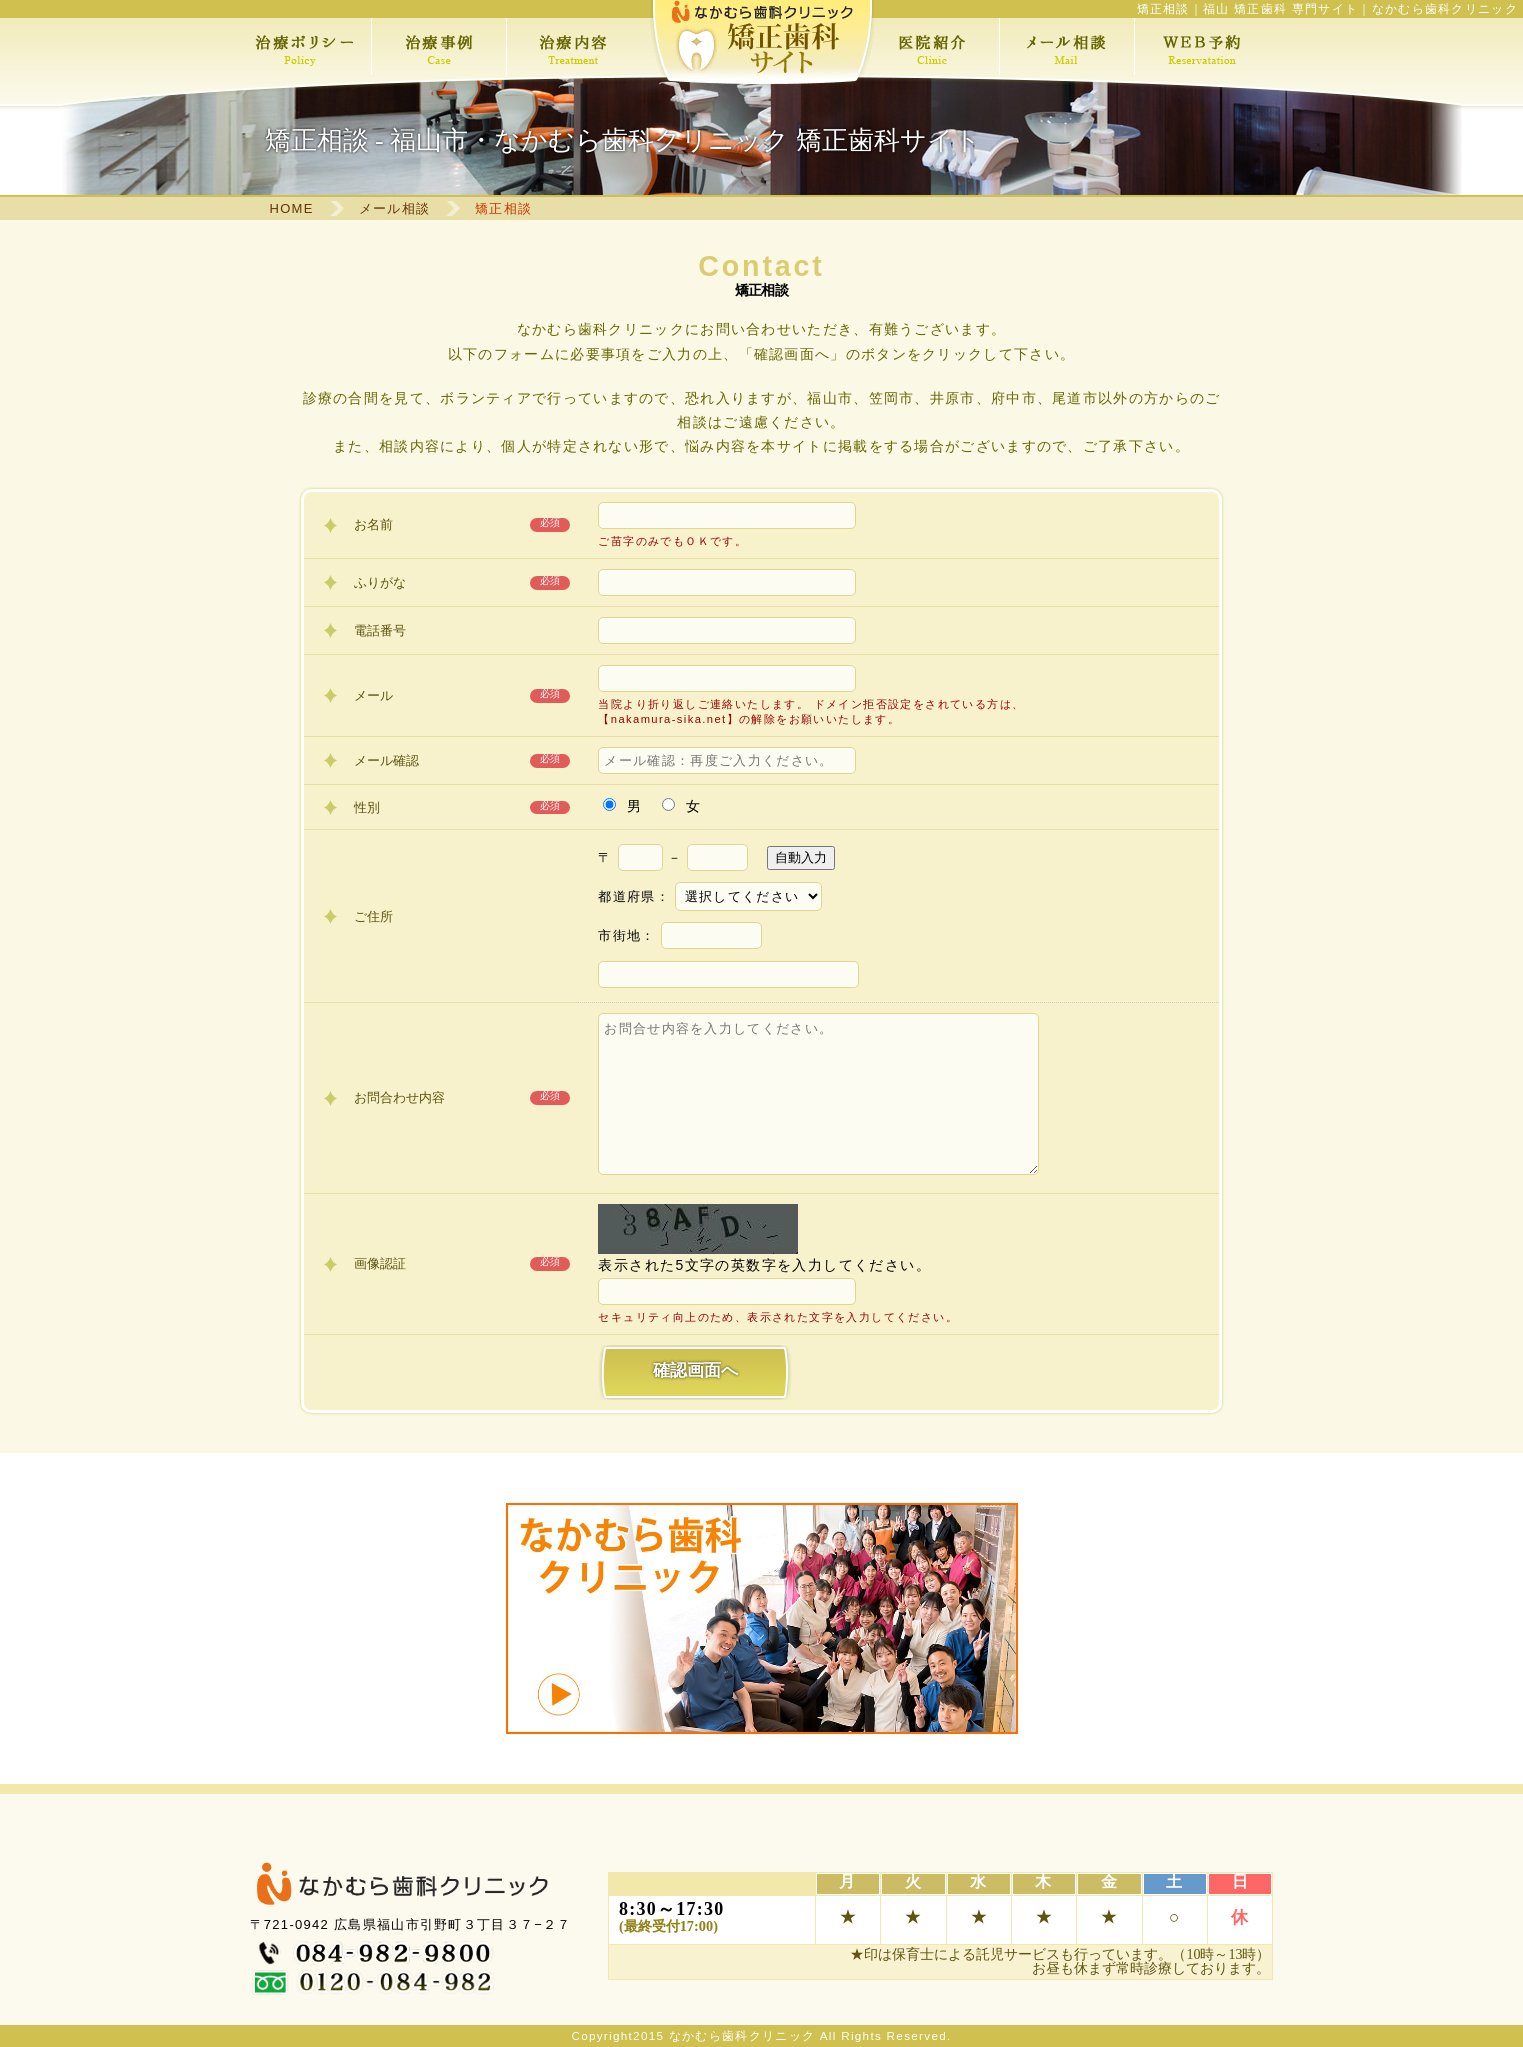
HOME (292, 208)
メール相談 (395, 208)
